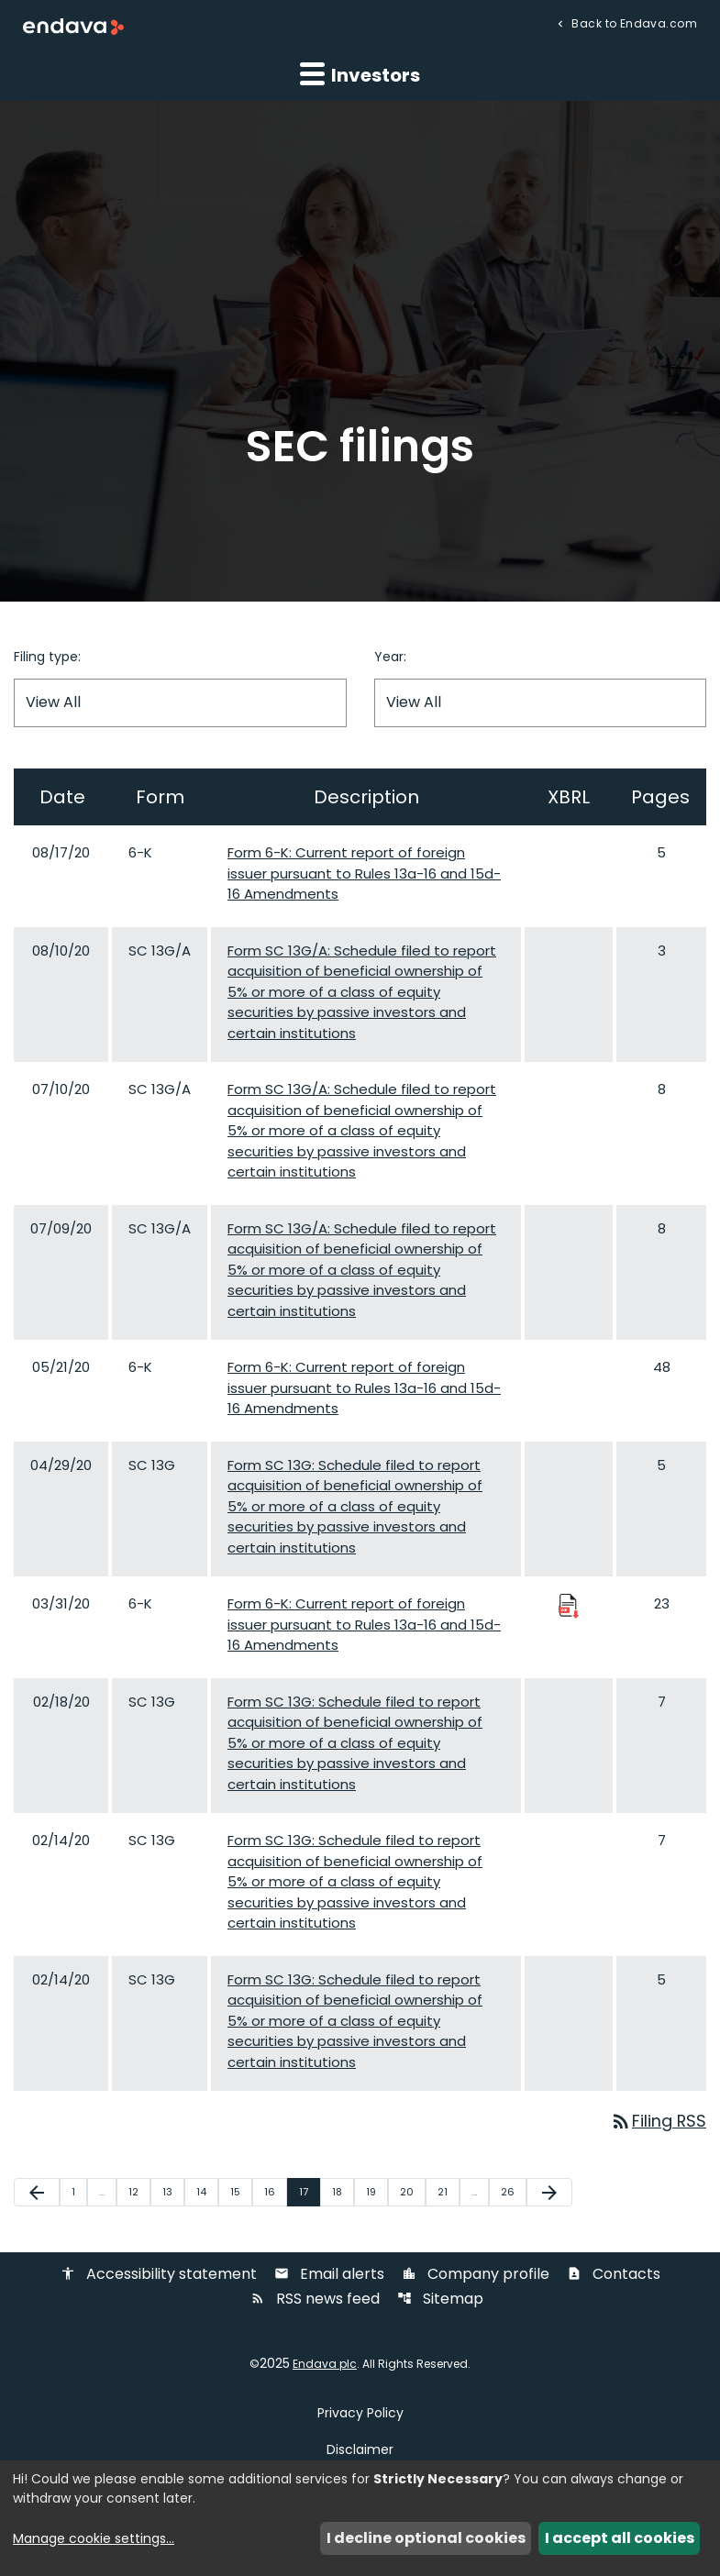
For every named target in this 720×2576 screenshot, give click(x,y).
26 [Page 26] (513, 2191)
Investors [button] (360, 74)
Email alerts (329, 2275)
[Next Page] (549, 2192)
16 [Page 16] (275, 2191)
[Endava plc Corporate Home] (73, 26)
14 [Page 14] (206, 2191)
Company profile (475, 2275)
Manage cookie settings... (93, 2538)
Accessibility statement (159, 2275)
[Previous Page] (37, 2192)
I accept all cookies (619, 2537)
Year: (390, 656)
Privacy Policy (360, 2413)
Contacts (613, 2275)
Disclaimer (360, 2450)
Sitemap (440, 2300)
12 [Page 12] (138, 2191)
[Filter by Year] (540, 703)
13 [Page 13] (172, 2191)
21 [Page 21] (448, 2191)
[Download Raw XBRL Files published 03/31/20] (569, 1605)
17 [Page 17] (309, 2191)
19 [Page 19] (376, 2191)
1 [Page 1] (79, 2191)
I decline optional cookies (426, 2537)
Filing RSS (657, 2121)
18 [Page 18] (342, 2191)
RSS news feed (315, 2300)
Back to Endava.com (633, 22)
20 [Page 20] (412, 2191)
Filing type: (47, 656)
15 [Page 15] (240, 2191)
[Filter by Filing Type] (180, 703)
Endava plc (325, 2365)
